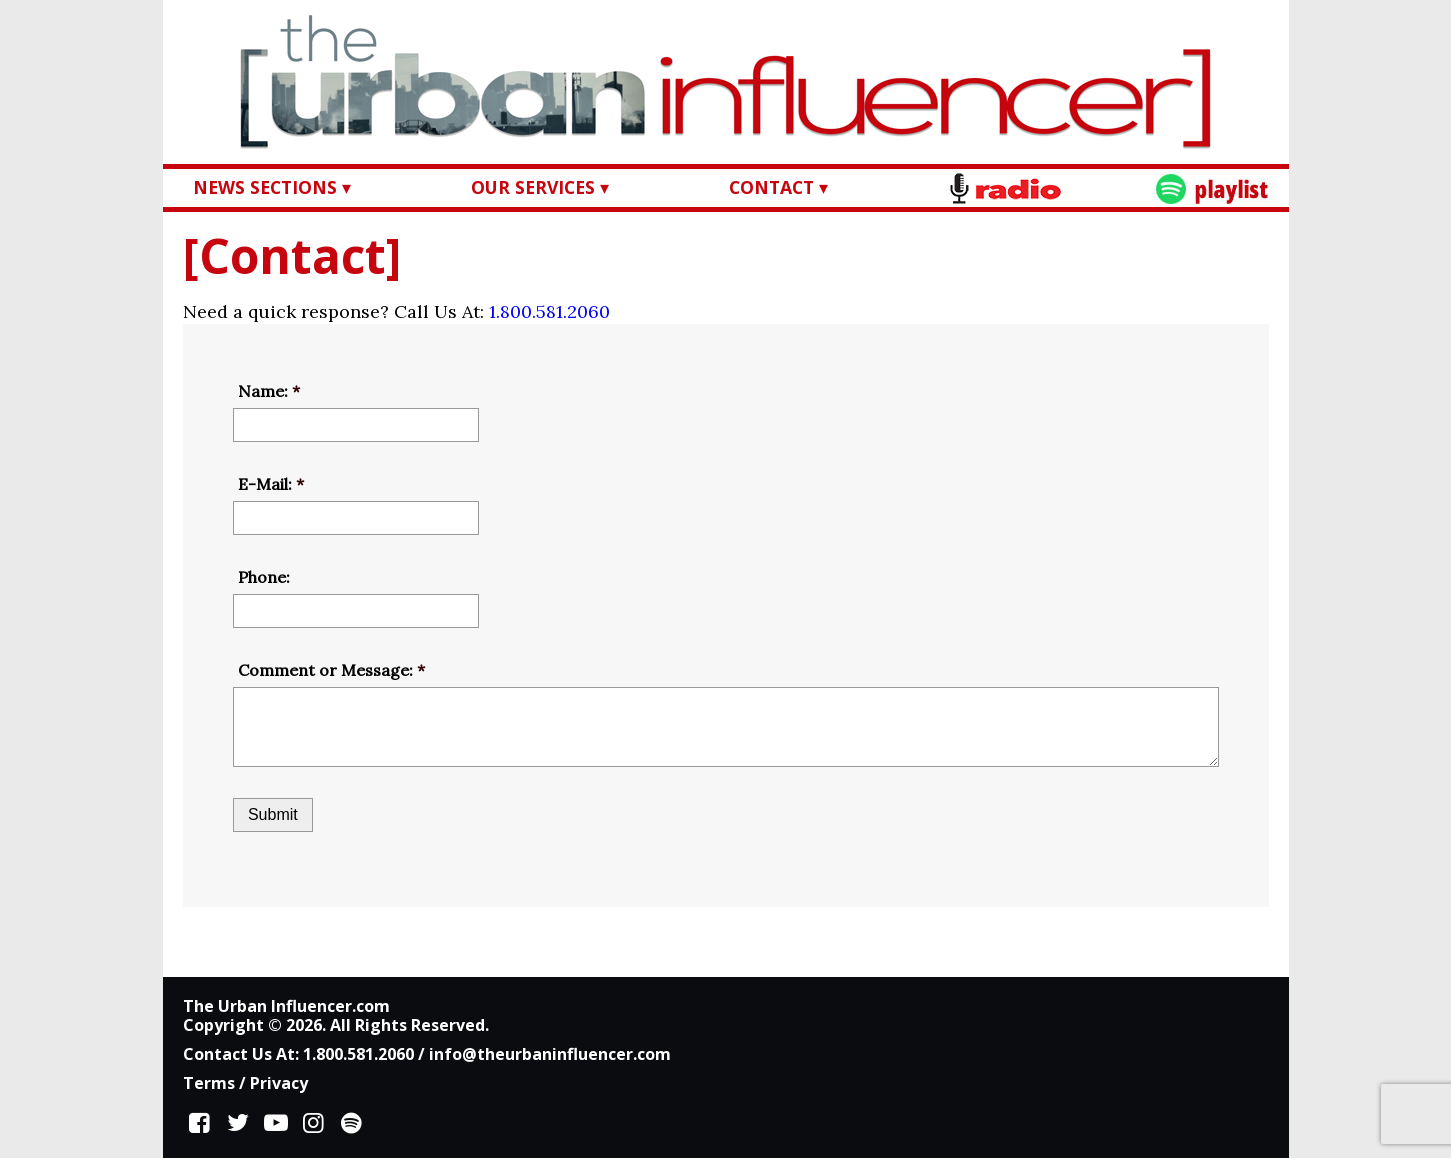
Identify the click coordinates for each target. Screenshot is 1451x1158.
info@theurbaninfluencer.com (550, 1054)
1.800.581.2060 (549, 311)
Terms (209, 1083)
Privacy (279, 1083)
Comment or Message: (331, 670)
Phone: (264, 577)
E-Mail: (271, 484)
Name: (269, 391)
